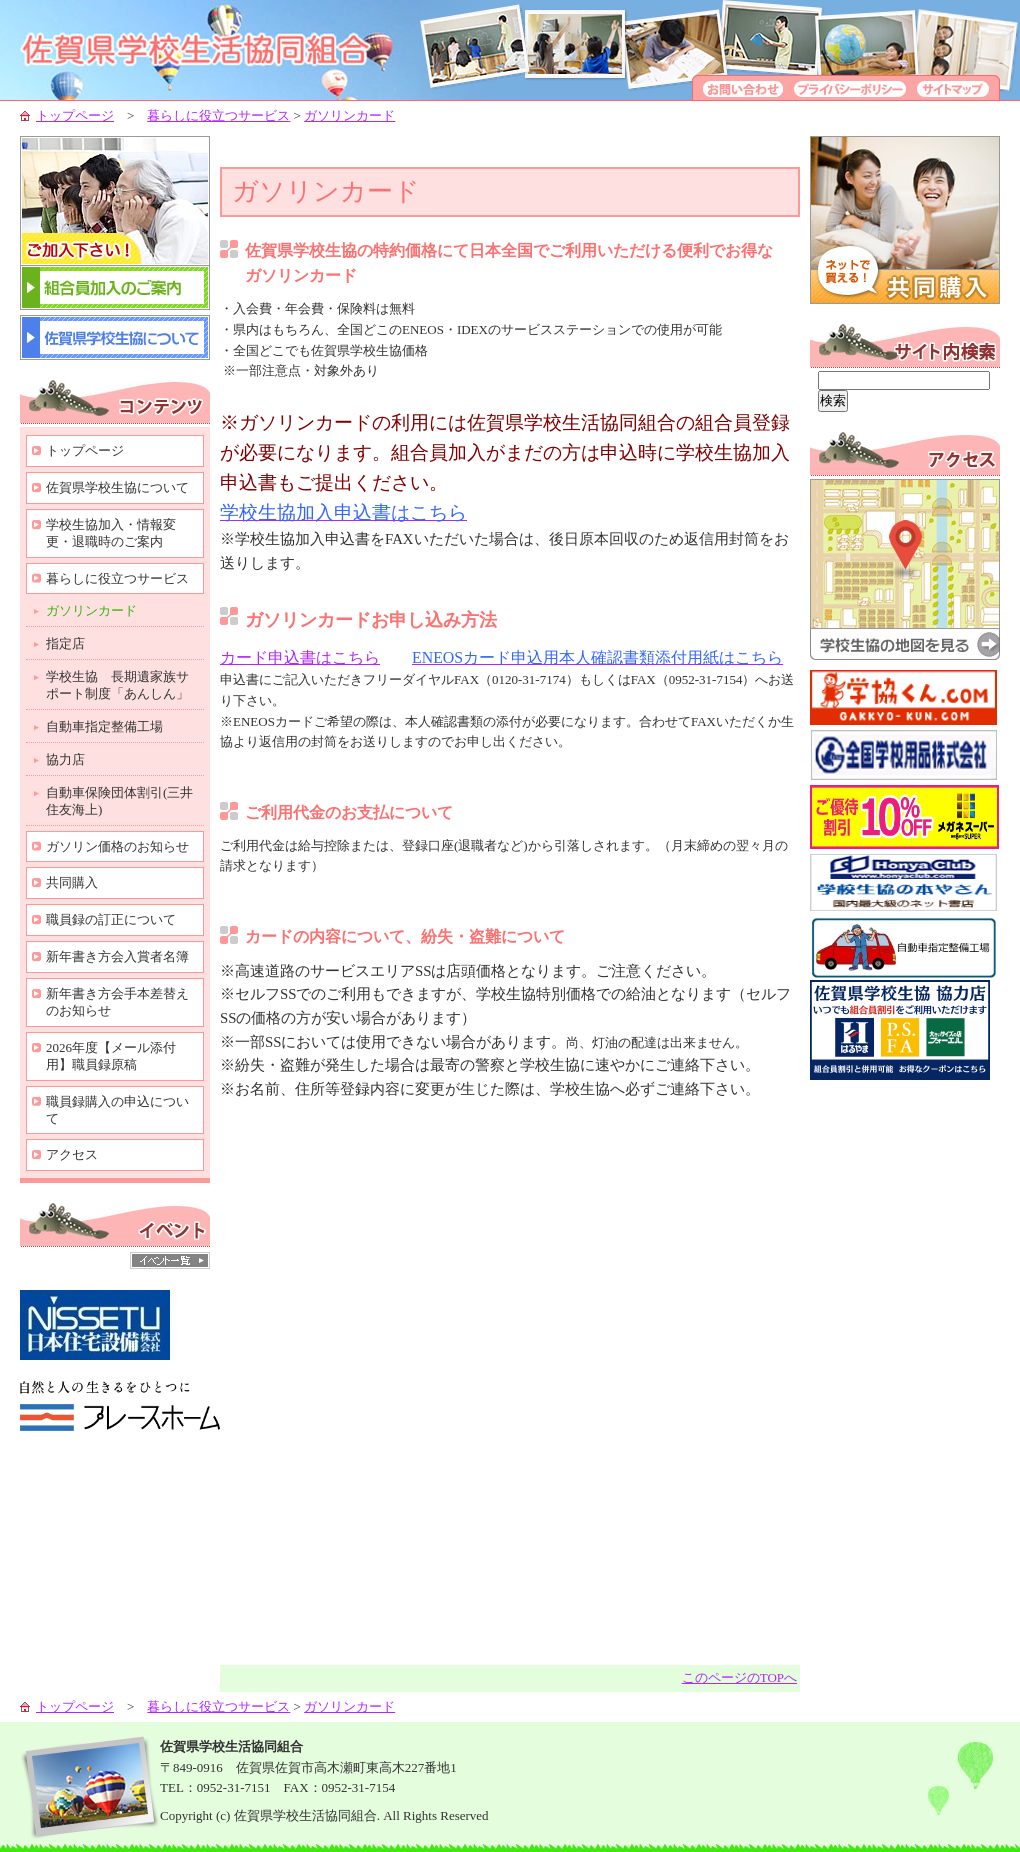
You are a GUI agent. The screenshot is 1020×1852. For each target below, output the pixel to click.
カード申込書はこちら (300, 657)
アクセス (72, 1154)
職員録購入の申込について (117, 1110)
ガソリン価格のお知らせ (117, 846)
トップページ (75, 115)
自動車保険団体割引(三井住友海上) (119, 801)
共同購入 (72, 882)
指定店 (65, 643)
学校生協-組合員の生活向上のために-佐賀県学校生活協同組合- (220, 50)
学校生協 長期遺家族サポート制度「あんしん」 (117, 685)
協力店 (65, 759)
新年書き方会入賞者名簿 (117, 956)
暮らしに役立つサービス (218, 115)
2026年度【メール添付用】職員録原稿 (111, 1056)
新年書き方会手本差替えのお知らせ (117, 1002)
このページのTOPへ (739, 1677)
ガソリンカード (349, 115)
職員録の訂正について (111, 919)
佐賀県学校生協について (117, 487)
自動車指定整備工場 (104, 726)
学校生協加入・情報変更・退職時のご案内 (111, 533)
